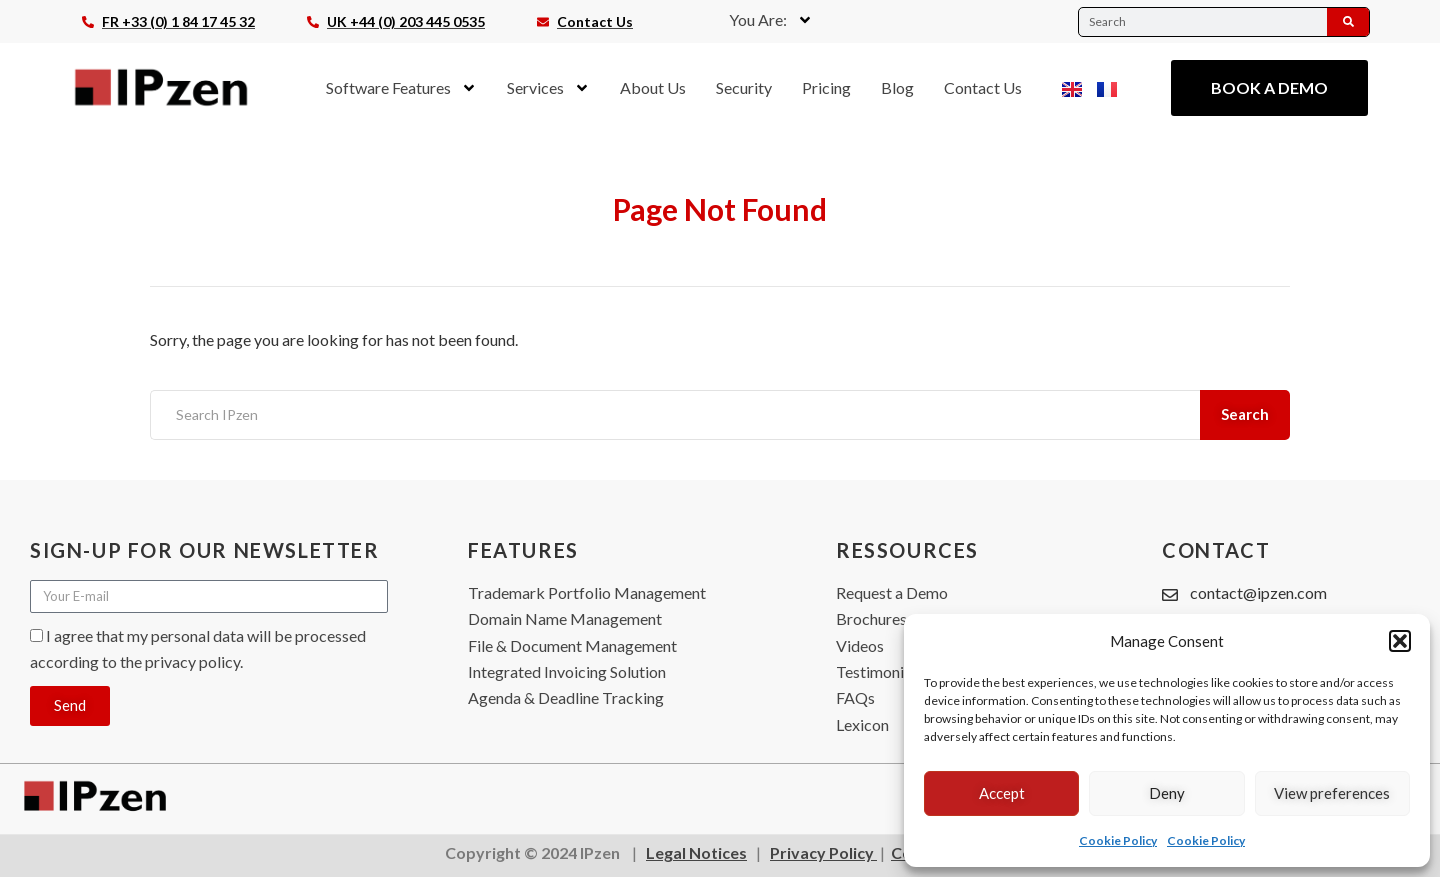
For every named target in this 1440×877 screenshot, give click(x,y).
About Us (653, 87)
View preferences (1332, 793)
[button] (1400, 641)
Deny (1167, 793)
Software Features (401, 88)
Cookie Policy (1118, 840)
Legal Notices (696, 852)
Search (1246, 414)
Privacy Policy (823, 852)
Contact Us (983, 87)
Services (548, 88)
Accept (1002, 793)
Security (744, 87)
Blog (897, 87)
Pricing (826, 87)
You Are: (771, 20)
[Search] (1348, 22)
